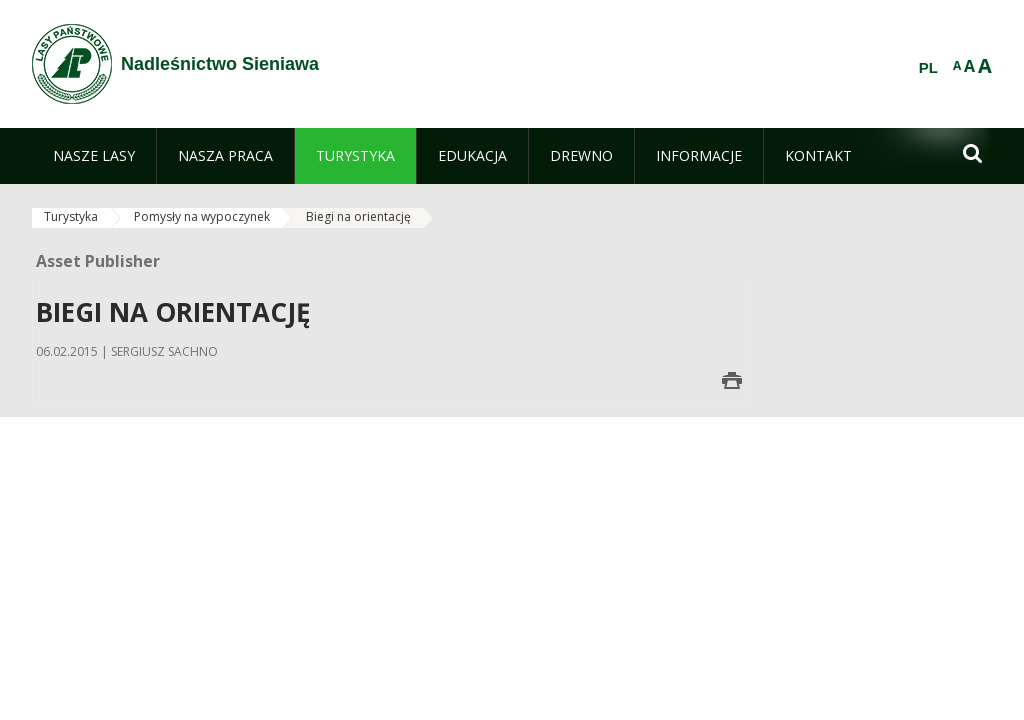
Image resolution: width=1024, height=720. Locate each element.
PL (928, 68)
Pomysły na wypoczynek (202, 216)
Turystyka (71, 216)
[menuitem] (94, 156)
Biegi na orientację (358, 216)
